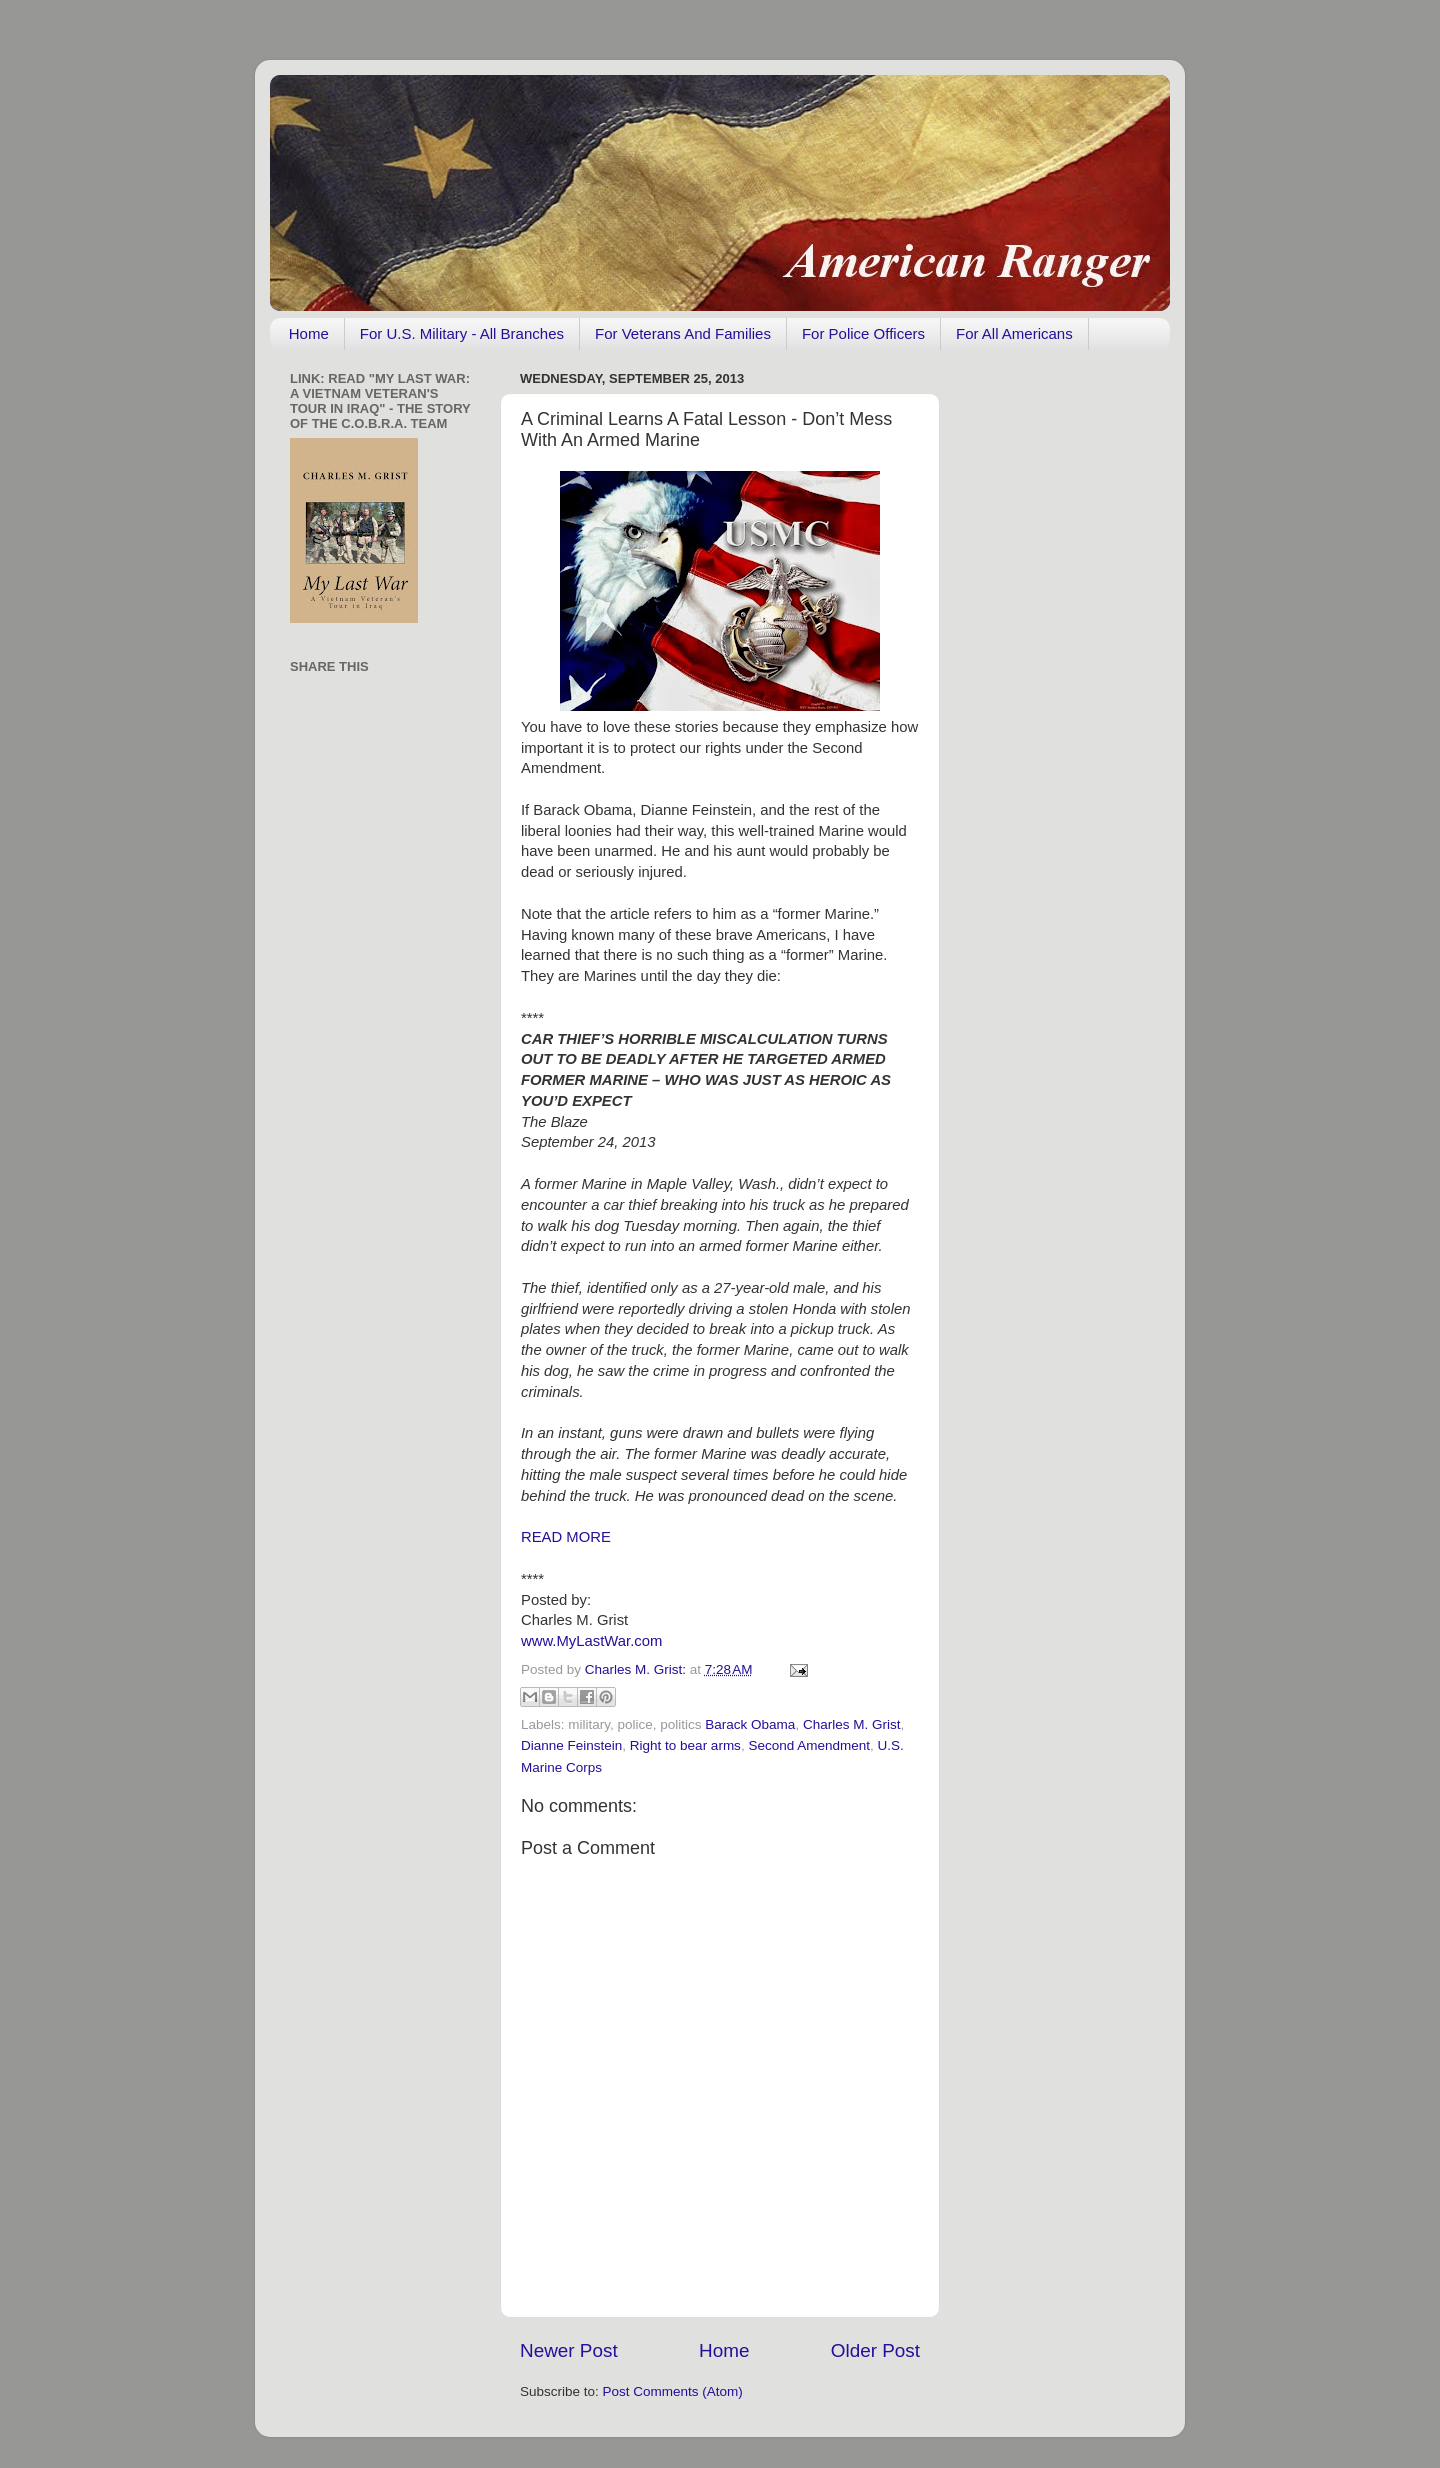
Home (309, 333)
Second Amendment (809, 1745)
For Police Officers (863, 333)
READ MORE (566, 1537)
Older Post (875, 2350)
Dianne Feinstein (571, 1745)
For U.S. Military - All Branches (462, 333)
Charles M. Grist (852, 1724)
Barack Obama (750, 1724)
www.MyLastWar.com (591, 1641)
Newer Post (569, 2350)
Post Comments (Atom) (673, 2391)
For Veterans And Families (683, 333)
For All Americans (1014, 333)
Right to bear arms (685, 1745)
